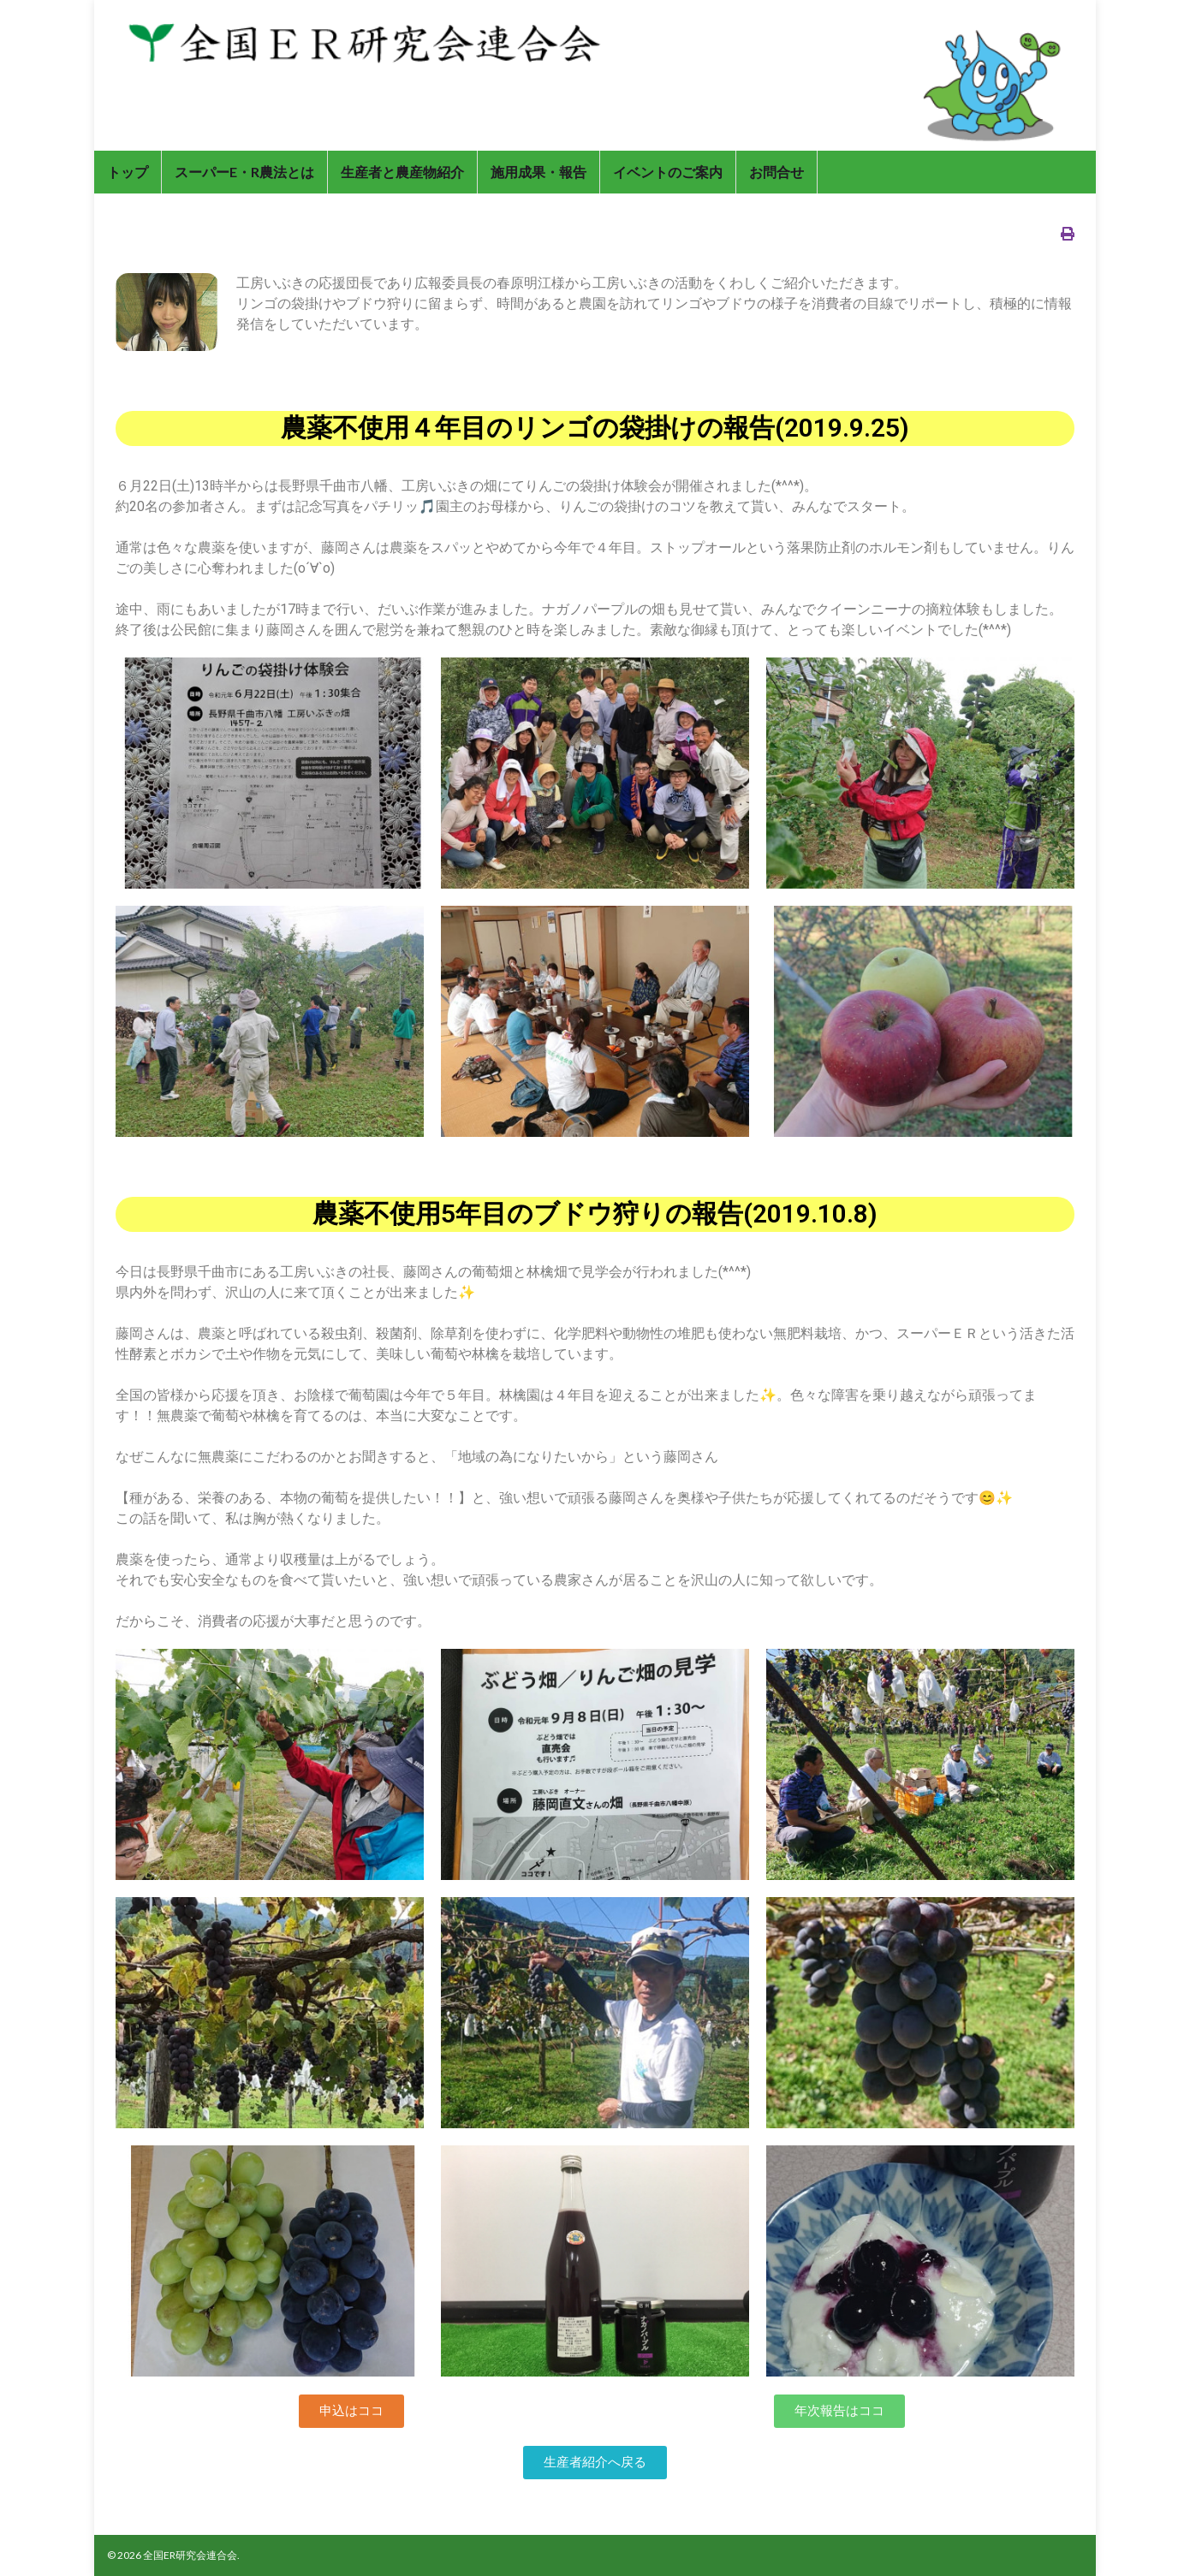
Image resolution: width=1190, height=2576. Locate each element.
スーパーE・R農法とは (244, 172)
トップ (127, 172)
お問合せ (776, 172)
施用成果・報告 (538, 172)
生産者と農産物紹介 (402, 172)
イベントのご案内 (668, 172)
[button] (351, 2411)
